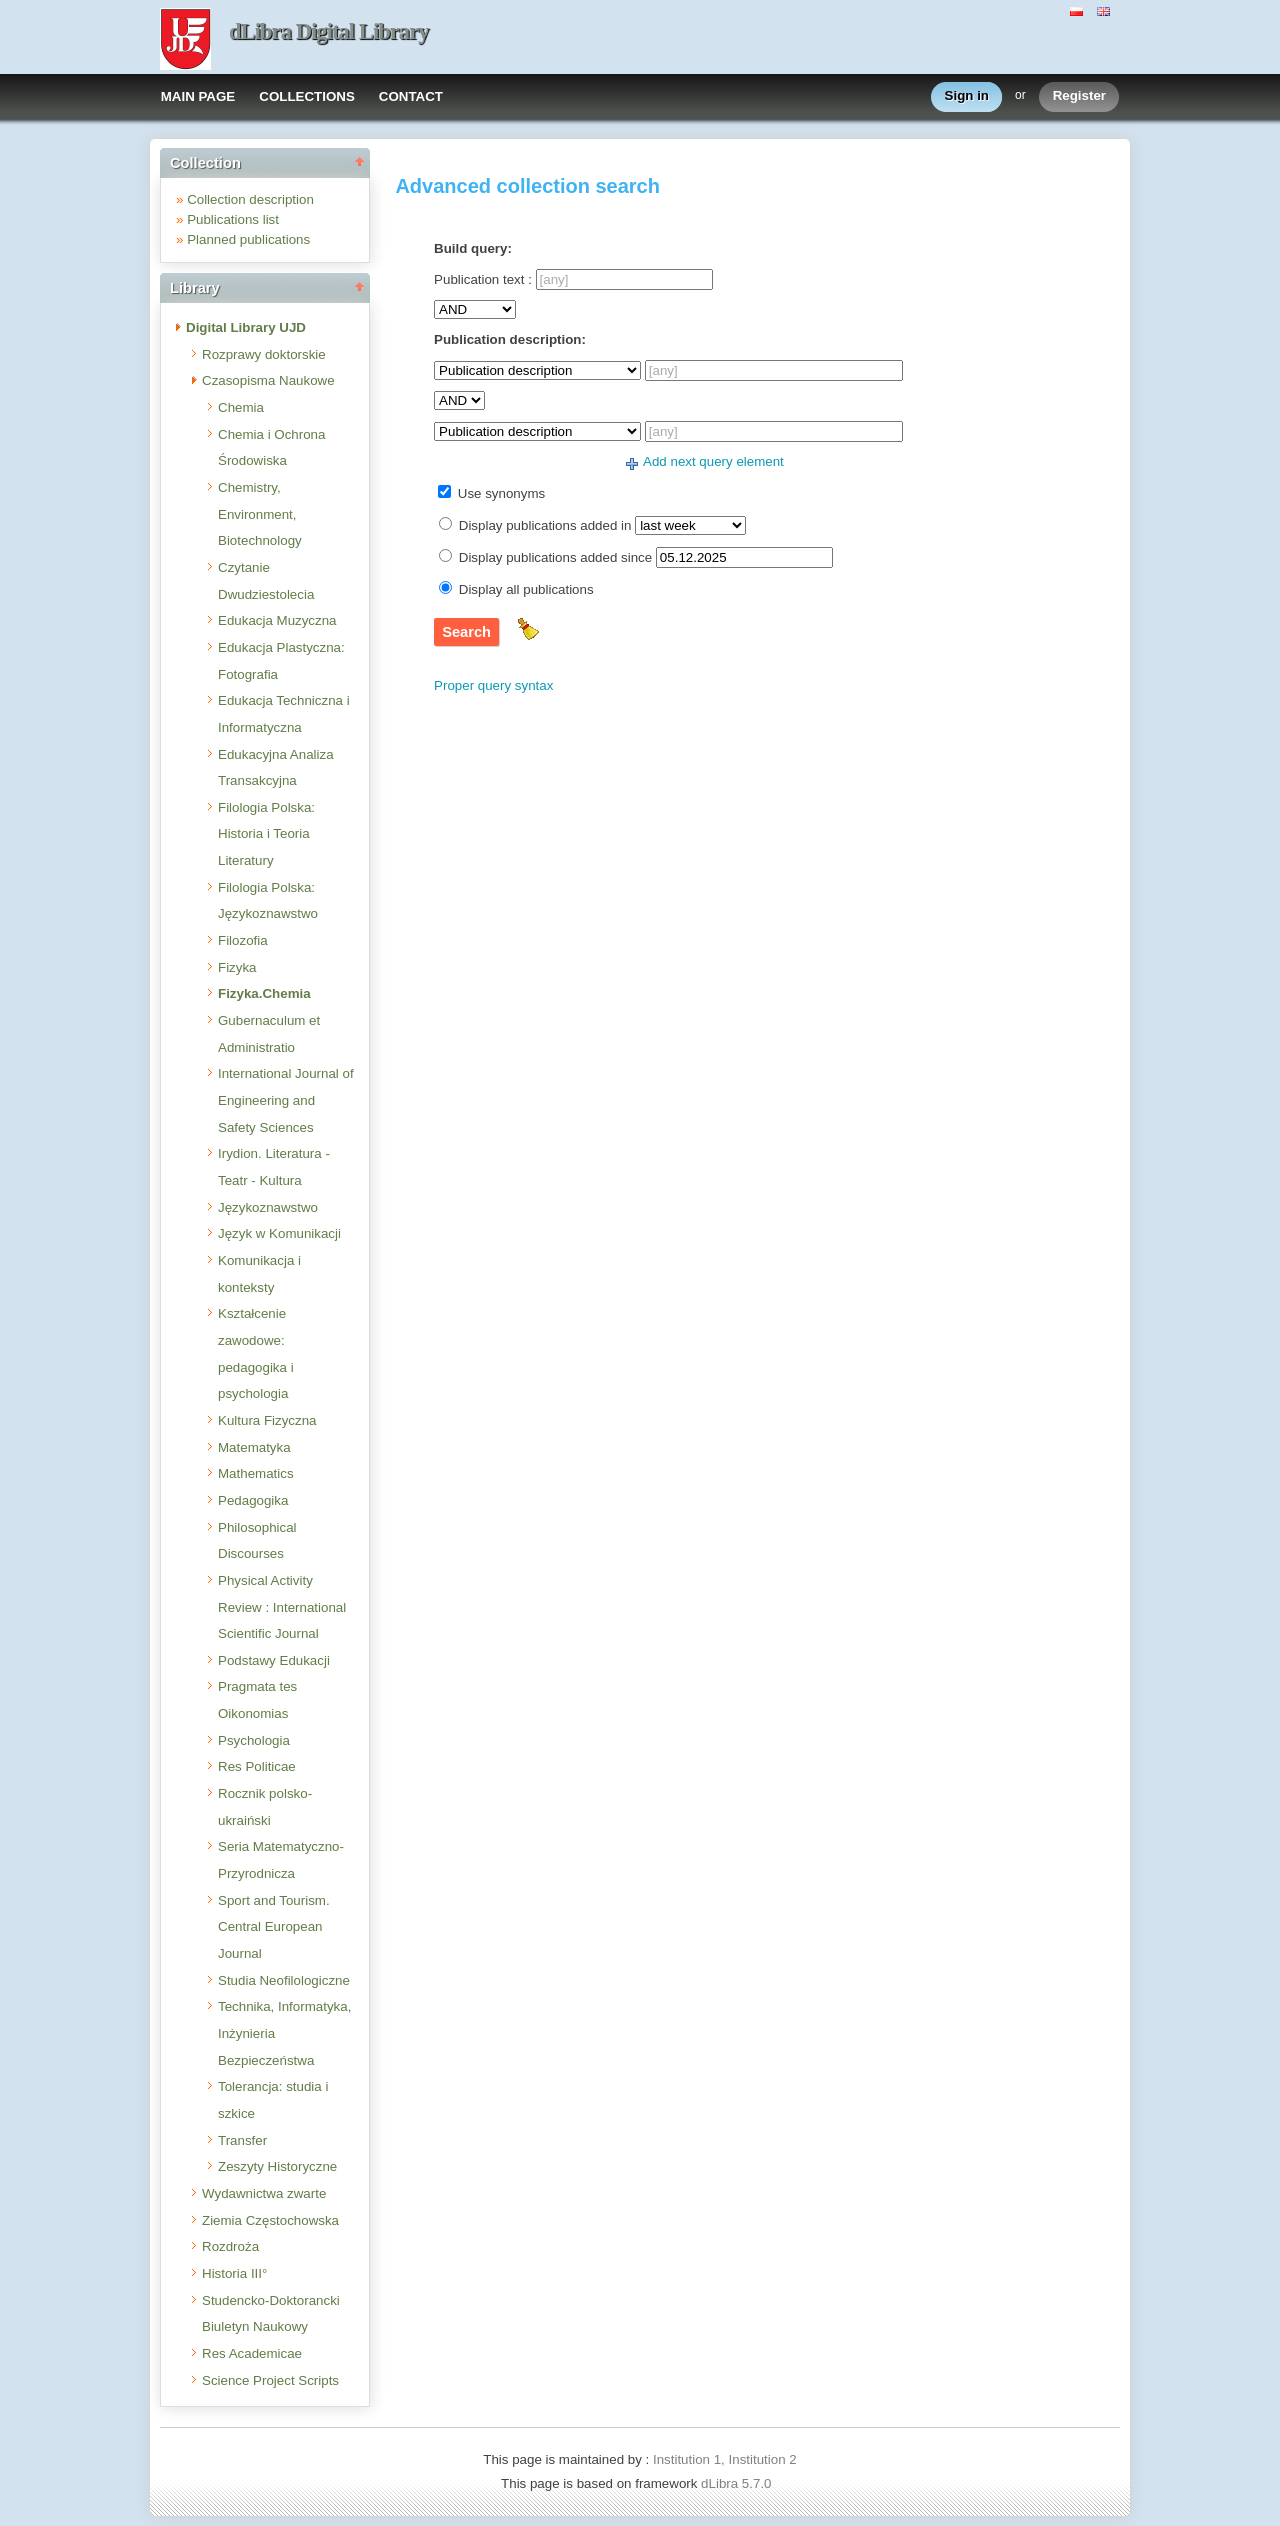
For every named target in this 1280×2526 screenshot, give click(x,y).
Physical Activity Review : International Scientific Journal (282, 1607)
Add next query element (713, 461)
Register (1079, 96)
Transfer (242, 2140)
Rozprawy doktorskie (264, 354)
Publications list (233, 219)
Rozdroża (230, 2246)
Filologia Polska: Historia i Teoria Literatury (266, 834)
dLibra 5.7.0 (738, 2483)
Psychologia (254, 1740)
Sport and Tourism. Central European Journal (274, 1927)
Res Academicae (252, 2353)
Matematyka (254, 1447)
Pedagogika (253, 1500)
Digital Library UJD (246, 327)
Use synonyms (501, 493)
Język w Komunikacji (279, 1233)
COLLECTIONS (307, 96)
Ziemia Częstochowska (270, 2220)
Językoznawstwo (268, 1207)
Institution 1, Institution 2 (725, 2459)
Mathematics (256, 1473)
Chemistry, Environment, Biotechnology (260, 514)
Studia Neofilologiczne (284, 1980)
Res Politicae (257, 1766)
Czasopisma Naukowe (268, 380)
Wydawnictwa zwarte (264, 2193)
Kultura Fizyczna (267, 1420)
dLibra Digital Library (329, 31)
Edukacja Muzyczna (277, 620)
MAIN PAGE (198, 96)
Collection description (250, 199)
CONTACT (411, 96)
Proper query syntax (493, 685)
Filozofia (243, 940)
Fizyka (237, 967)
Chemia (241, 407)
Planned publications (248, 239)
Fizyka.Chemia (264, 993)
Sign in (967, 96)
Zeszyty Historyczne (277, 2166)
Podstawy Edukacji (274, 1660)
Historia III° (234, 2273)
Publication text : (483, 279)
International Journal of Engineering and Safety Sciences (286, 1100)
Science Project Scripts (270, 2380)
